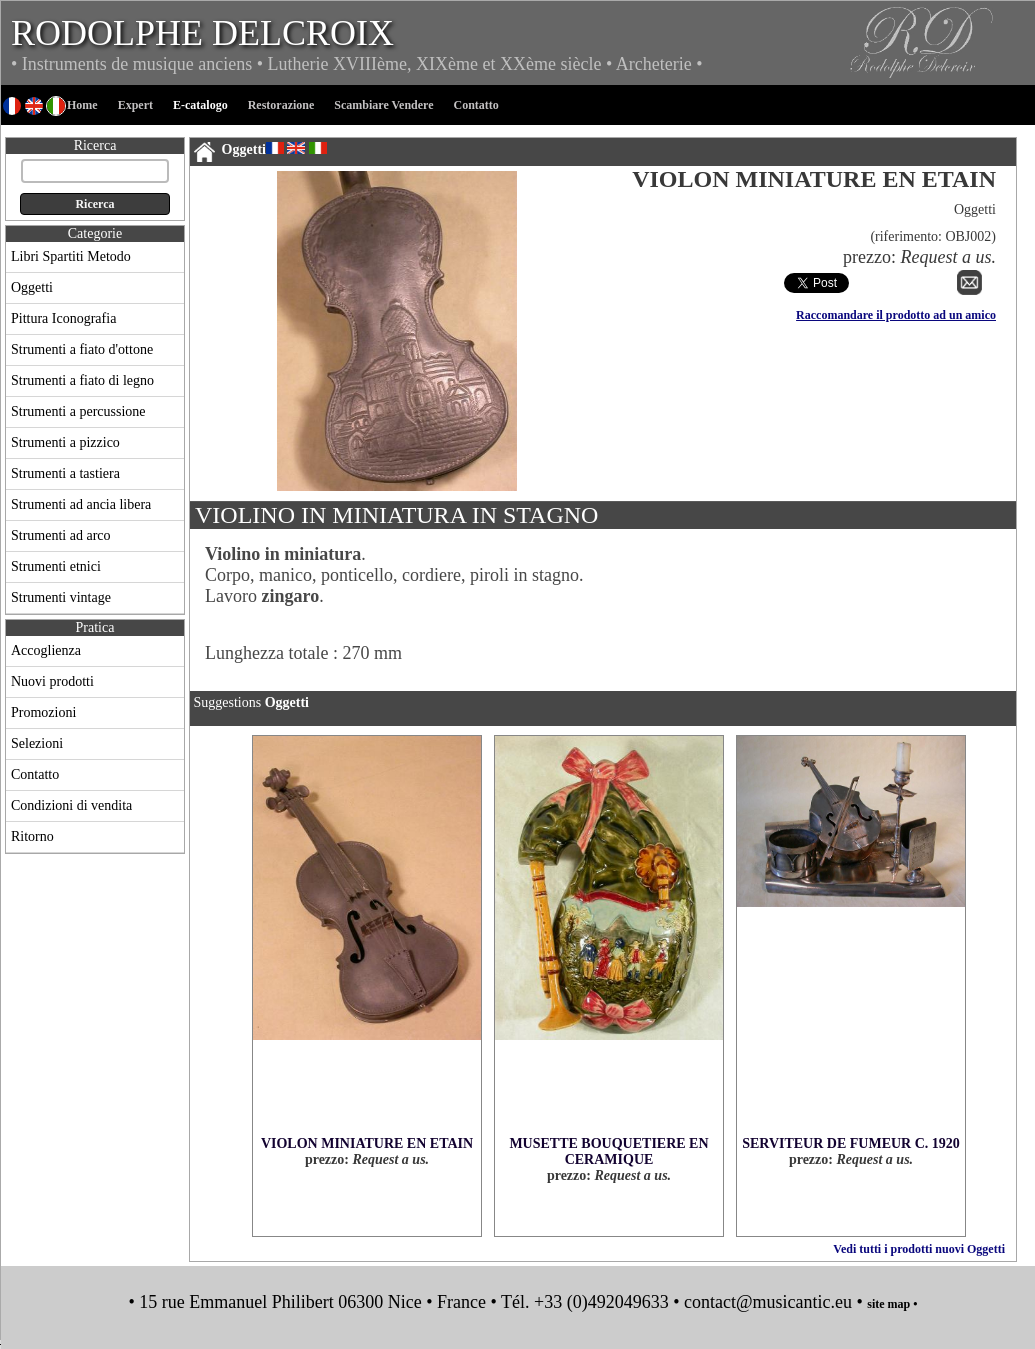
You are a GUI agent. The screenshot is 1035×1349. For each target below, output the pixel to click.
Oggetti (32, 287)
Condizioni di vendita (71, 805)
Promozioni (43, 712)
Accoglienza (46, 650)
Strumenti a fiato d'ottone (82, 349)
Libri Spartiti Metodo (71, 256)
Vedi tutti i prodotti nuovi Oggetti (919, 1249)
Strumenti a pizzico (65, 442)
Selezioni (37, 743)
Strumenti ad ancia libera (81, 504)
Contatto (35, 774)
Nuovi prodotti (52, 681)
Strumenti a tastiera (65, 473)
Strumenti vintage (61, 597)
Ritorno (32, 836)
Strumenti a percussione (78, 411)
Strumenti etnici (56, 566)
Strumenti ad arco (61, 535)
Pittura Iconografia (63, 318)
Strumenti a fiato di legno (82, 380)
